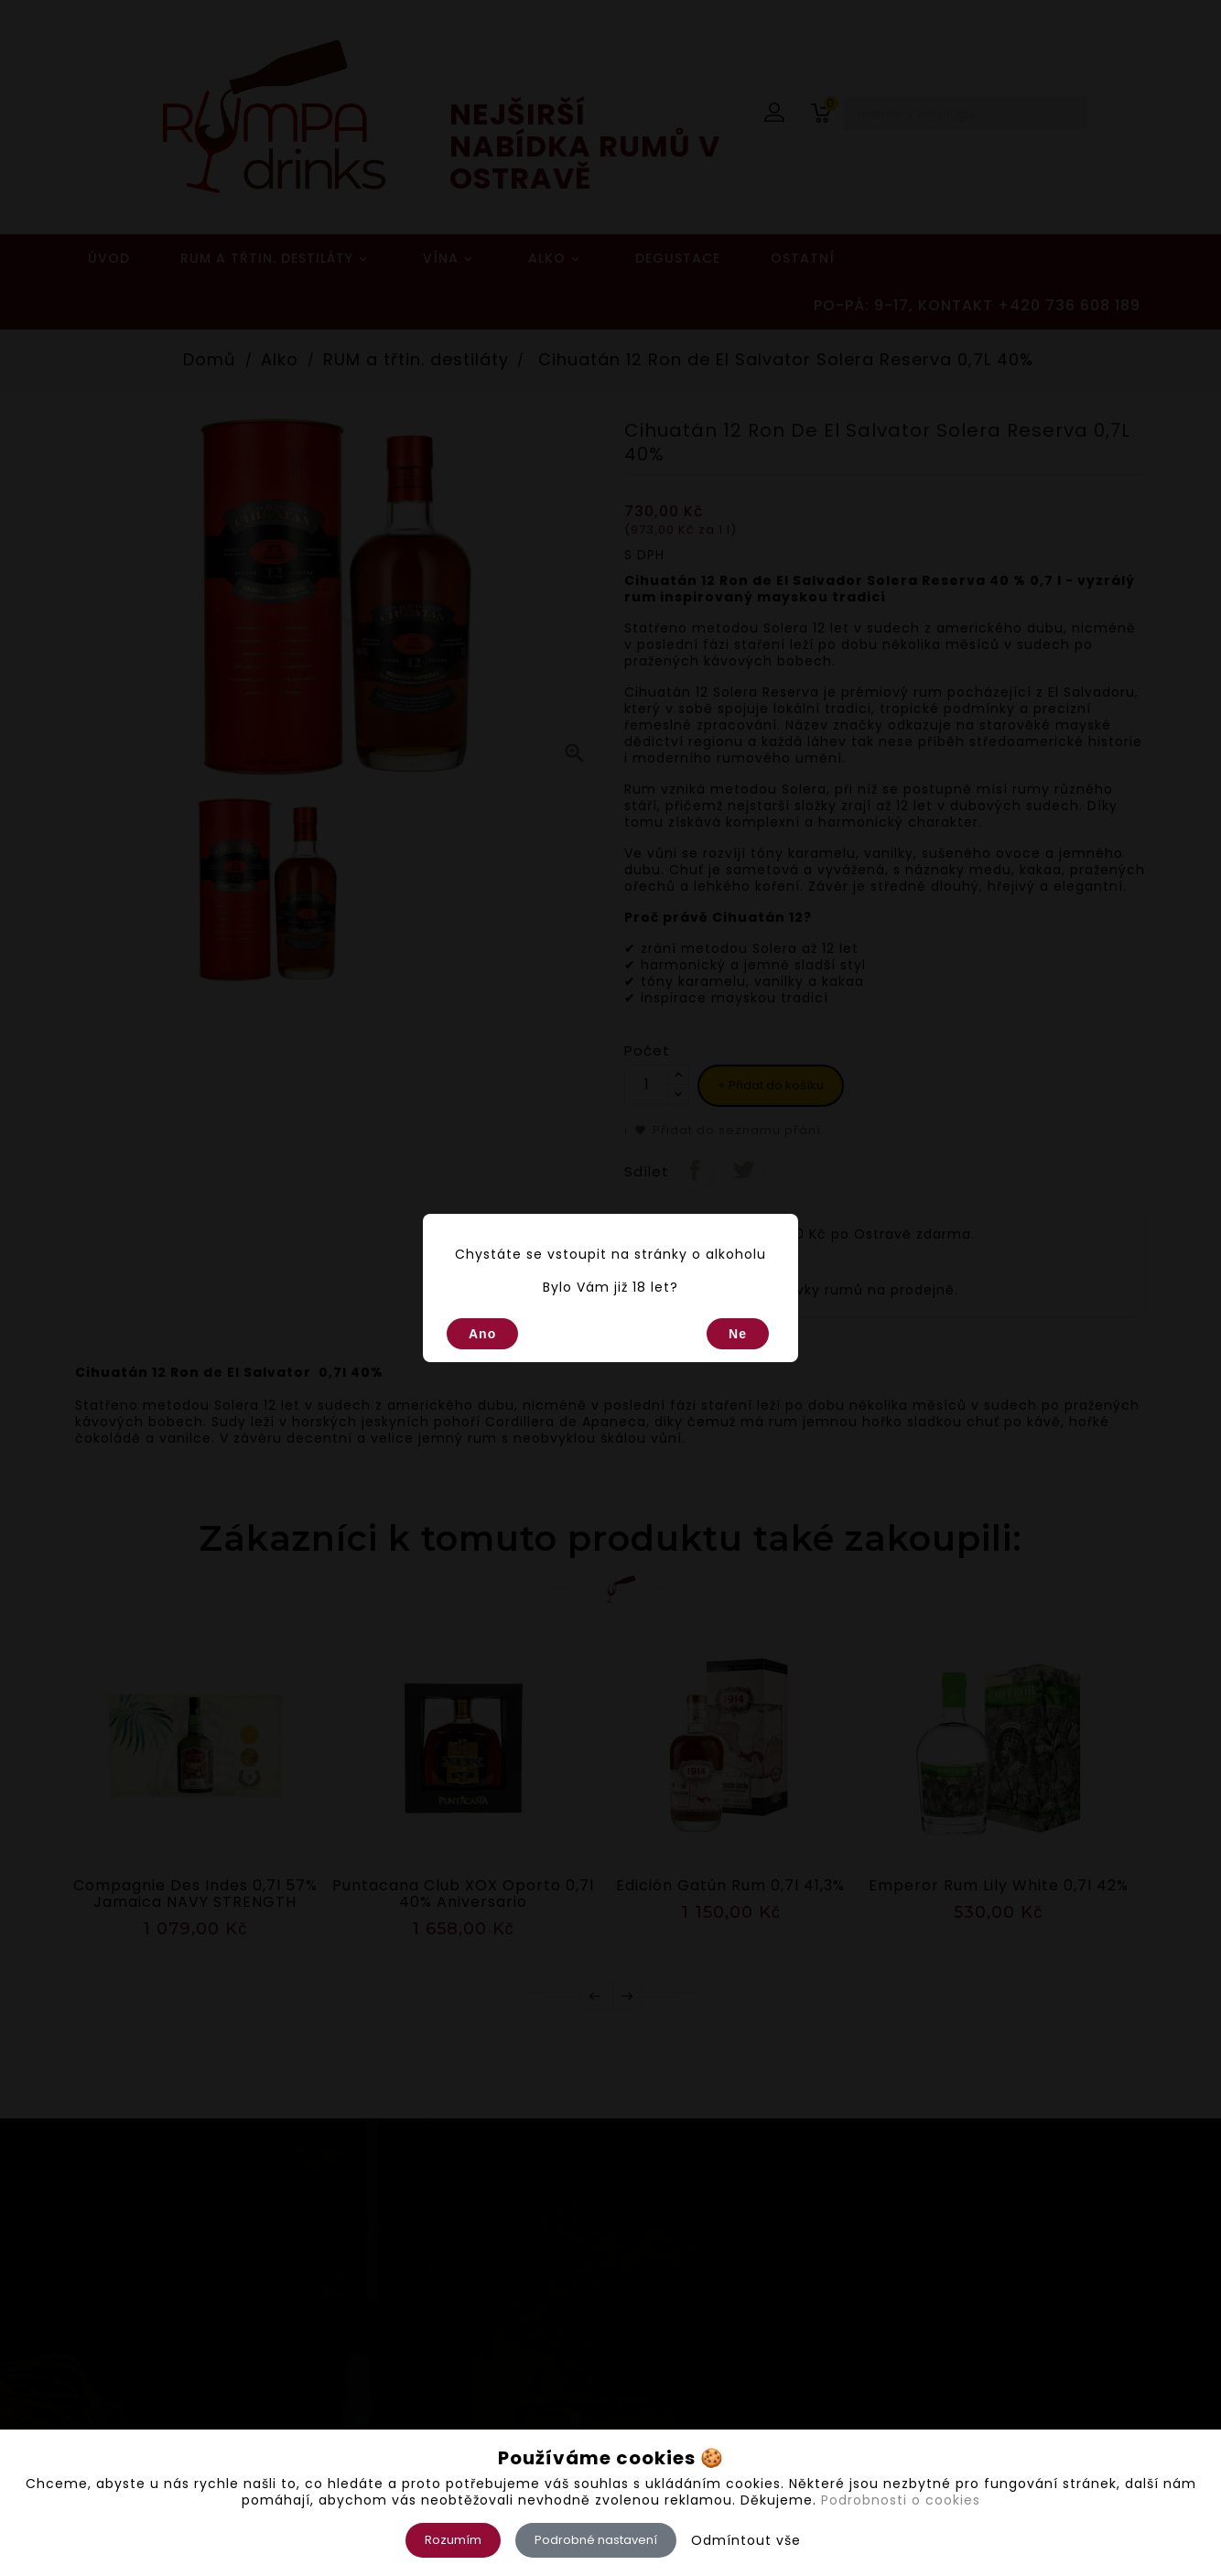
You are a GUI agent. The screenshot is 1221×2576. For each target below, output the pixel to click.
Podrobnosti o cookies (900, 2500)
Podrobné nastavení (596, 2540)
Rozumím (453, 2540)
